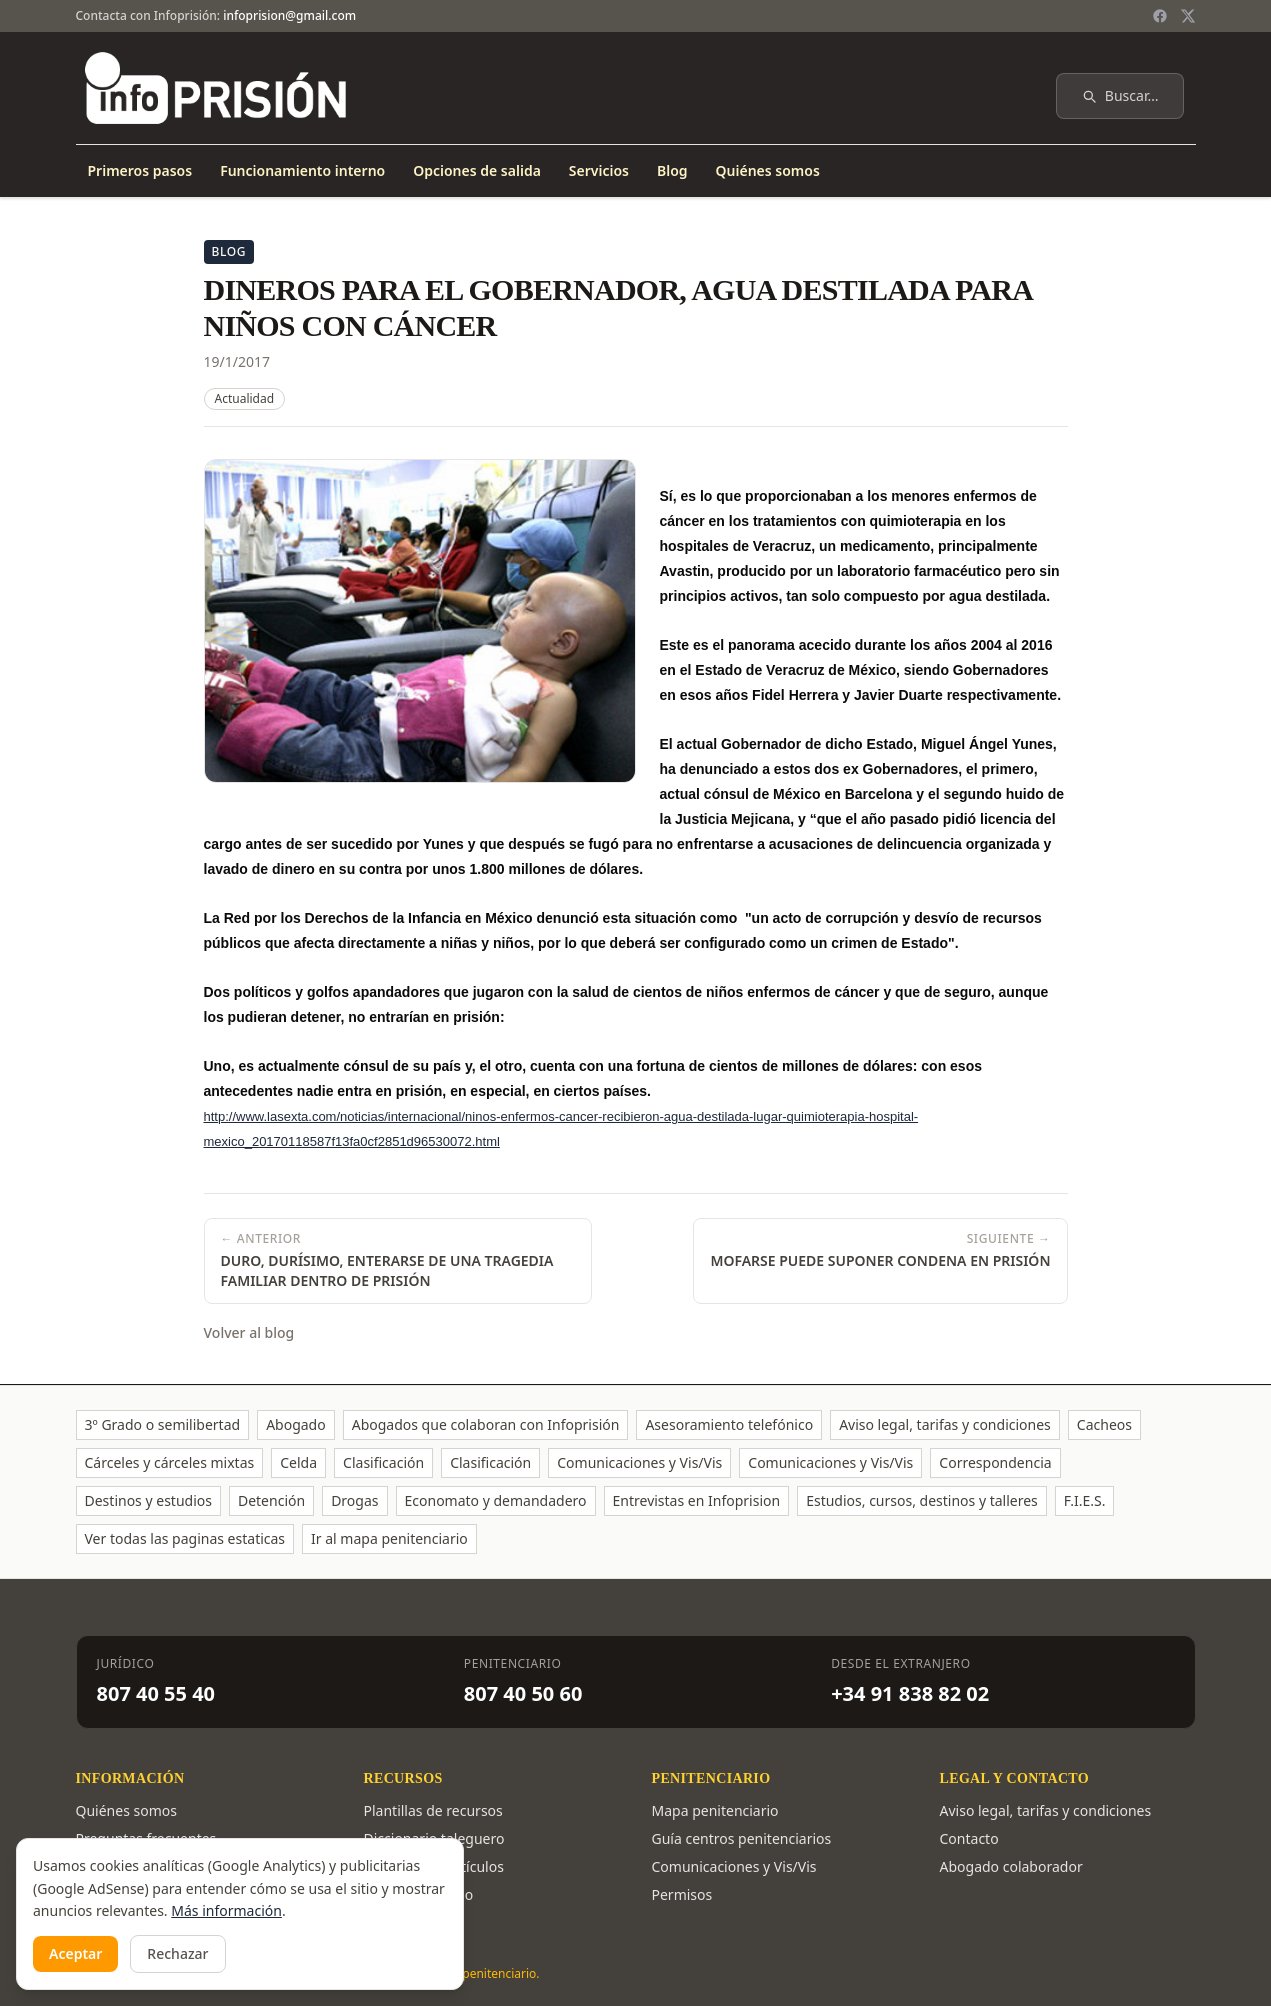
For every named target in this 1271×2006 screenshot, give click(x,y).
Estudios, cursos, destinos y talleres (922, 1500)
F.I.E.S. (1085, 1500)
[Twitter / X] (1188, 16)
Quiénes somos (768, 170)
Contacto (969, 1838)
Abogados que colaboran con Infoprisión (486, 1424)
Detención (271, 1500)
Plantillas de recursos (433, 1810)
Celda (298, 1462)
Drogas (354, 1500)
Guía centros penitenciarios (742, 1838)
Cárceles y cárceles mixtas (170, 1462)
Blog (672, 170)
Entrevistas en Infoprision (697, 1500)
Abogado (296, 1424)
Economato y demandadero (496, 1500)
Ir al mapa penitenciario (389, 1538)
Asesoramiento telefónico (729, 1424)
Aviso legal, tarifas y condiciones (945, 1424)
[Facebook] (1160, 16)
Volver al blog (249, 1332)
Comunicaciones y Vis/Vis (639, 1462)
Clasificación (383, 1462)
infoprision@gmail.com (289, 15)
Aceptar (75, 1953)
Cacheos (1104, 1424)
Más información (226, 1910)
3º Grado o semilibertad (163, 1424)
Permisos (682, 1894)
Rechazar (177, 1953)
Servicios (599, 170)
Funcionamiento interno (302, 170)
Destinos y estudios (148, 1500)
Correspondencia (995, 1462)
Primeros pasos (140, 170)
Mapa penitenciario (715, 1810)
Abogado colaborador (1011, 1866)
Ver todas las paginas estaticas (185, 1538)
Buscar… (1120, 95)
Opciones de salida (477, 170)
